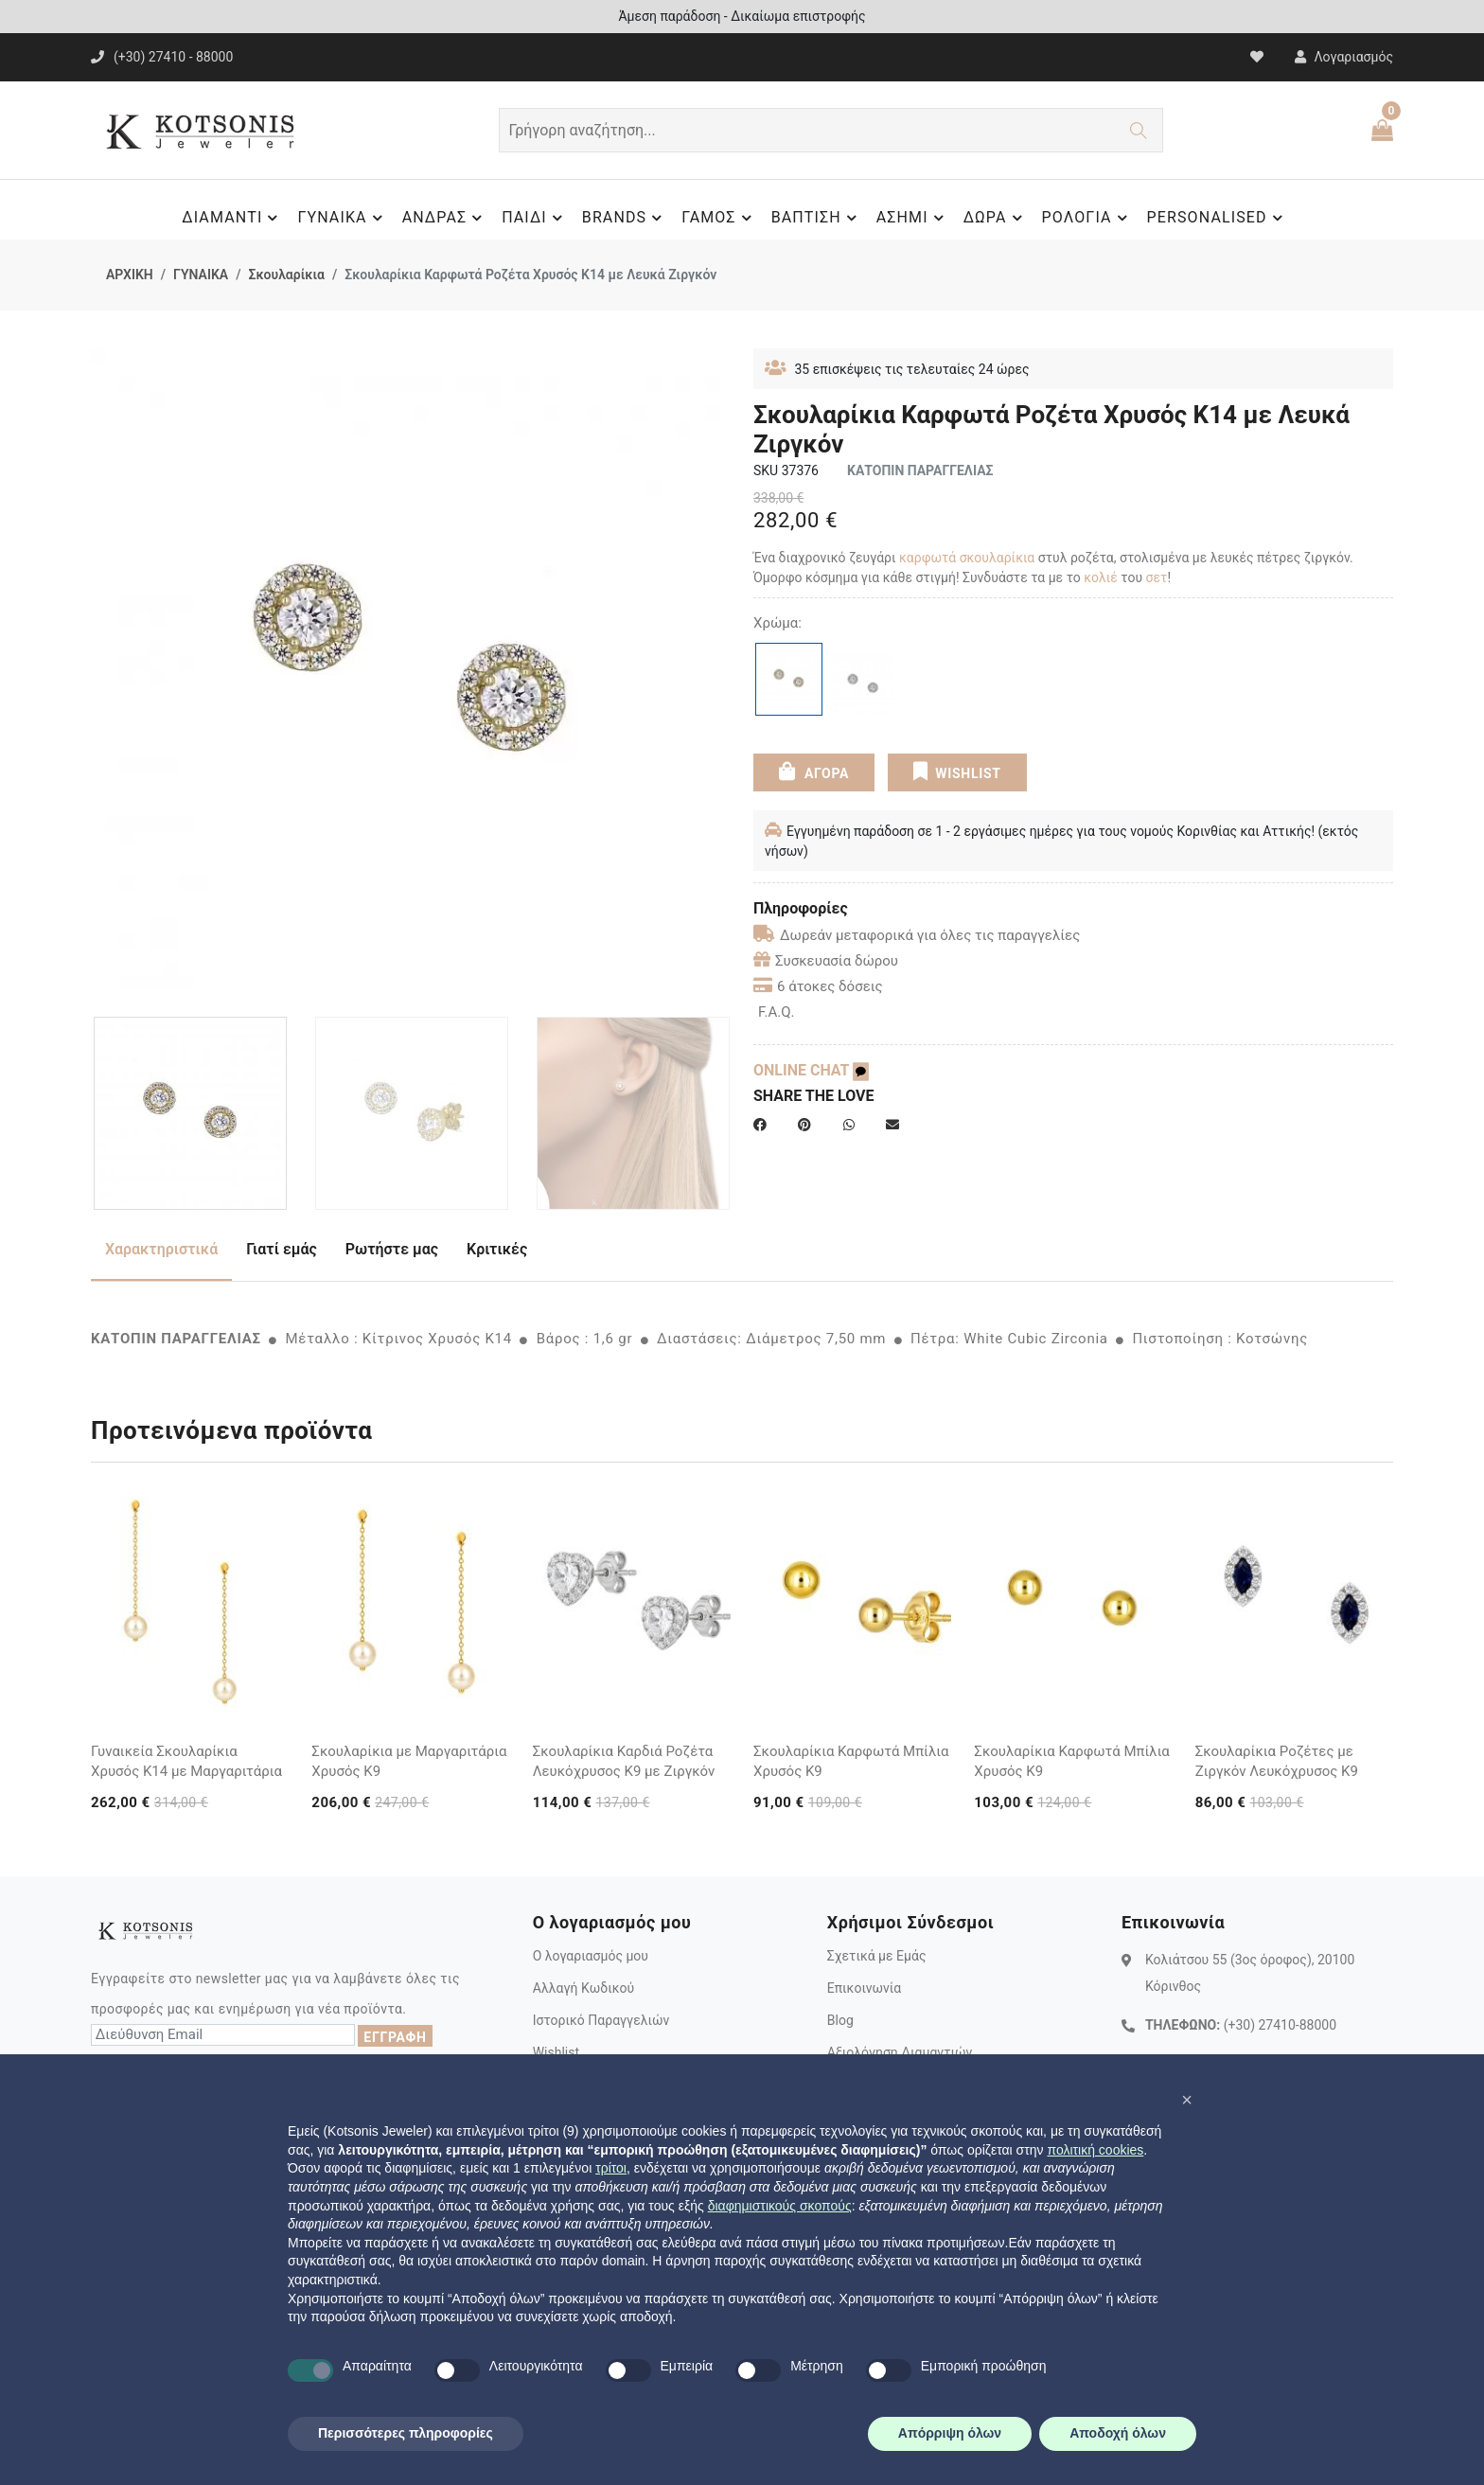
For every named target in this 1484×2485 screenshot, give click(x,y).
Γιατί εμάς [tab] (281, 1249)
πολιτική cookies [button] (1095, 2149)
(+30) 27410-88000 (1280, 2024)
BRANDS (624, 218)
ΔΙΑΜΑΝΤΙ (232, 218)
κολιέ (1102, 577)
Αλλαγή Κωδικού (583, 1988)
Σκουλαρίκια (286, 274)
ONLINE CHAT (811, 1070)
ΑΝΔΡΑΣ (445, 218)
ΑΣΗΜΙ (912, 218)
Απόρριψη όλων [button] (949, 2433)
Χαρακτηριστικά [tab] (161, 1249)
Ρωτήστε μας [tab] (391, 1249)
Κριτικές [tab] (497, 1249)
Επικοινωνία (864, 1988)
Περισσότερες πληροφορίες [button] (405, 2433)
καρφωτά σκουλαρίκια (966, 557)
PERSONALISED (1217, 218)
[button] (1187, 2100)
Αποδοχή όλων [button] (1117, 2433)
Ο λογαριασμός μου (590, 1955)
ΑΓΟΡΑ (814, 771)
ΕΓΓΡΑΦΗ (394, 2037)
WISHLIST (957, 771)
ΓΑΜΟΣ (718, 218)
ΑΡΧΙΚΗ (129, 274)
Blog (840, 2020)
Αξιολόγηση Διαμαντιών (900, 2052)
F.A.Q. (776, 1012)
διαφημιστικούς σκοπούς (780, 2205)
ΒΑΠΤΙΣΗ (816, 218)
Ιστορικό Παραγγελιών (601, 2020)
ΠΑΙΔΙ (535, 218)
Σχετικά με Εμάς (877, 1955)
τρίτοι (611, 2167)
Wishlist (556, 2052)
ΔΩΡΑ (995, 218)
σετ (1157, 577)
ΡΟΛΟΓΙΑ (1087, 218)
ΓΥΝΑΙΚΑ (342, 218)
